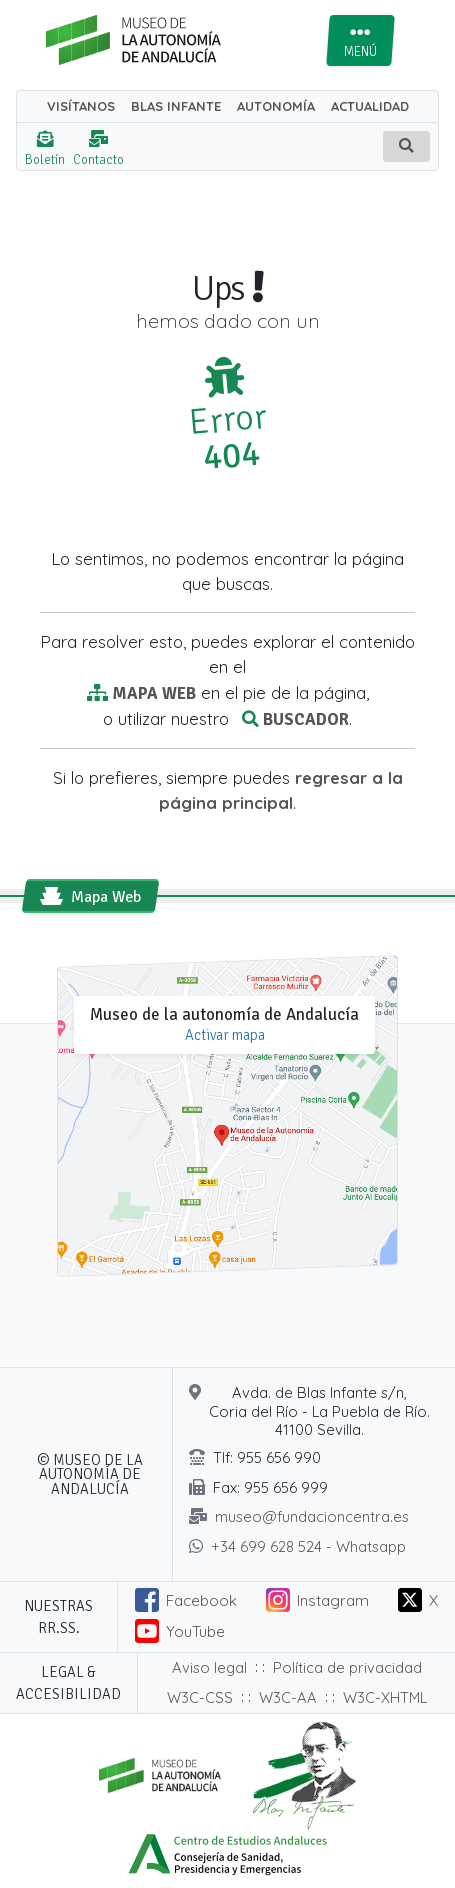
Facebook (201, 1600)
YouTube (195, 1631)
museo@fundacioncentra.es (312, 1516)
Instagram (333, 1600)
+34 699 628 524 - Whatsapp (308, 1546)
